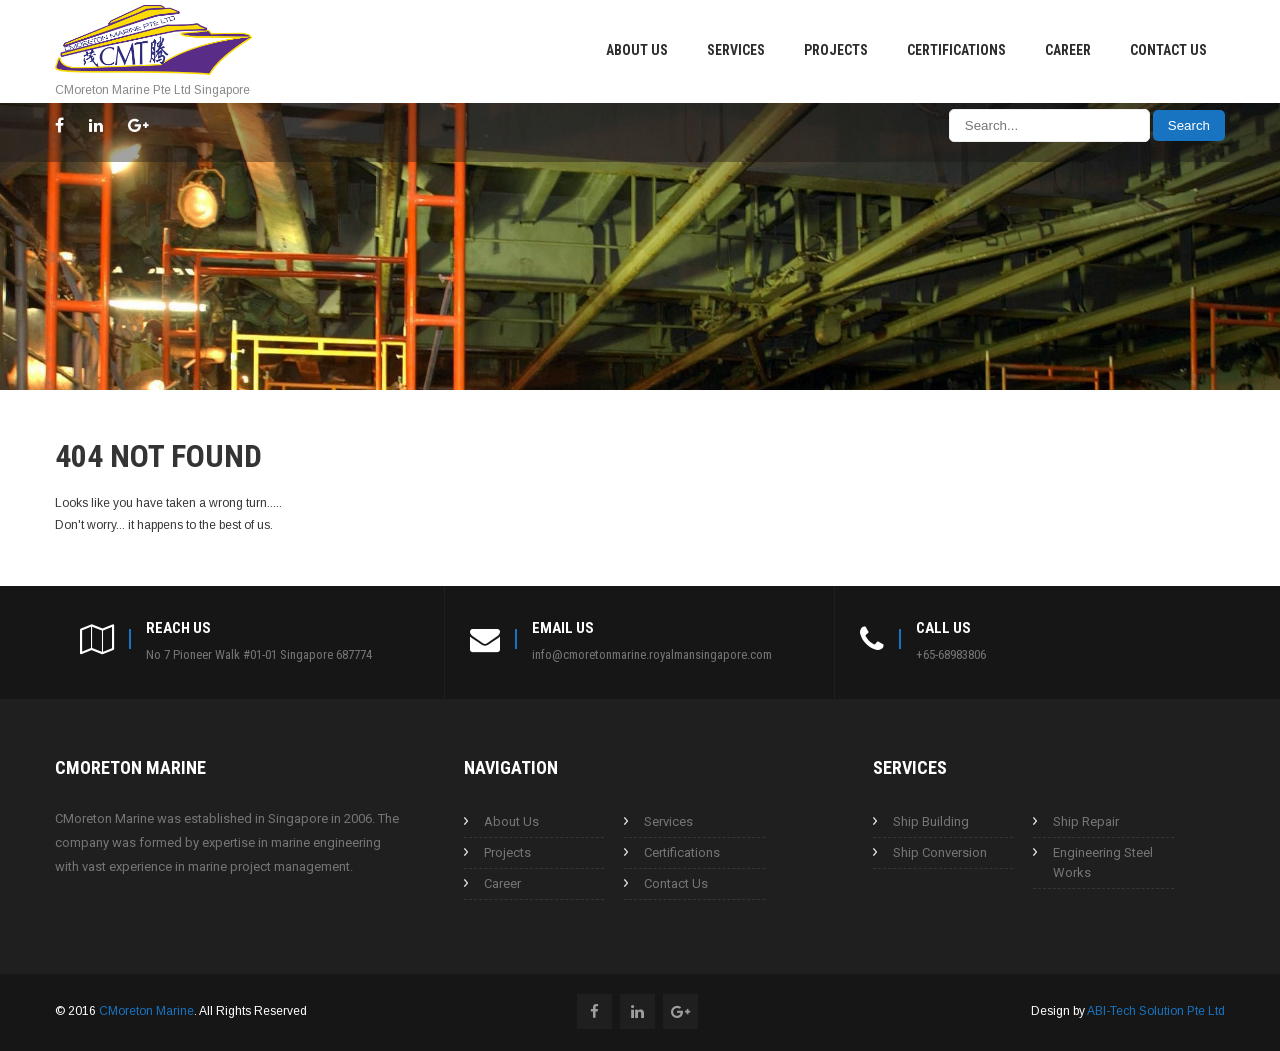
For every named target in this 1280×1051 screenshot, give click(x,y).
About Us (637, 50)
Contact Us (1168, 50)
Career (1068, 50)
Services (736, 50)
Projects (836, 50)
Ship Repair (1086, 821)
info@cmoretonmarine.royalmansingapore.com (652, 654)
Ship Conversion (940, 852)
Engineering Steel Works (1103, 862)
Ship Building (931, 821)
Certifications (956, 50)
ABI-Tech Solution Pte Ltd (1156, 1011)
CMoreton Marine (146, 1011)
